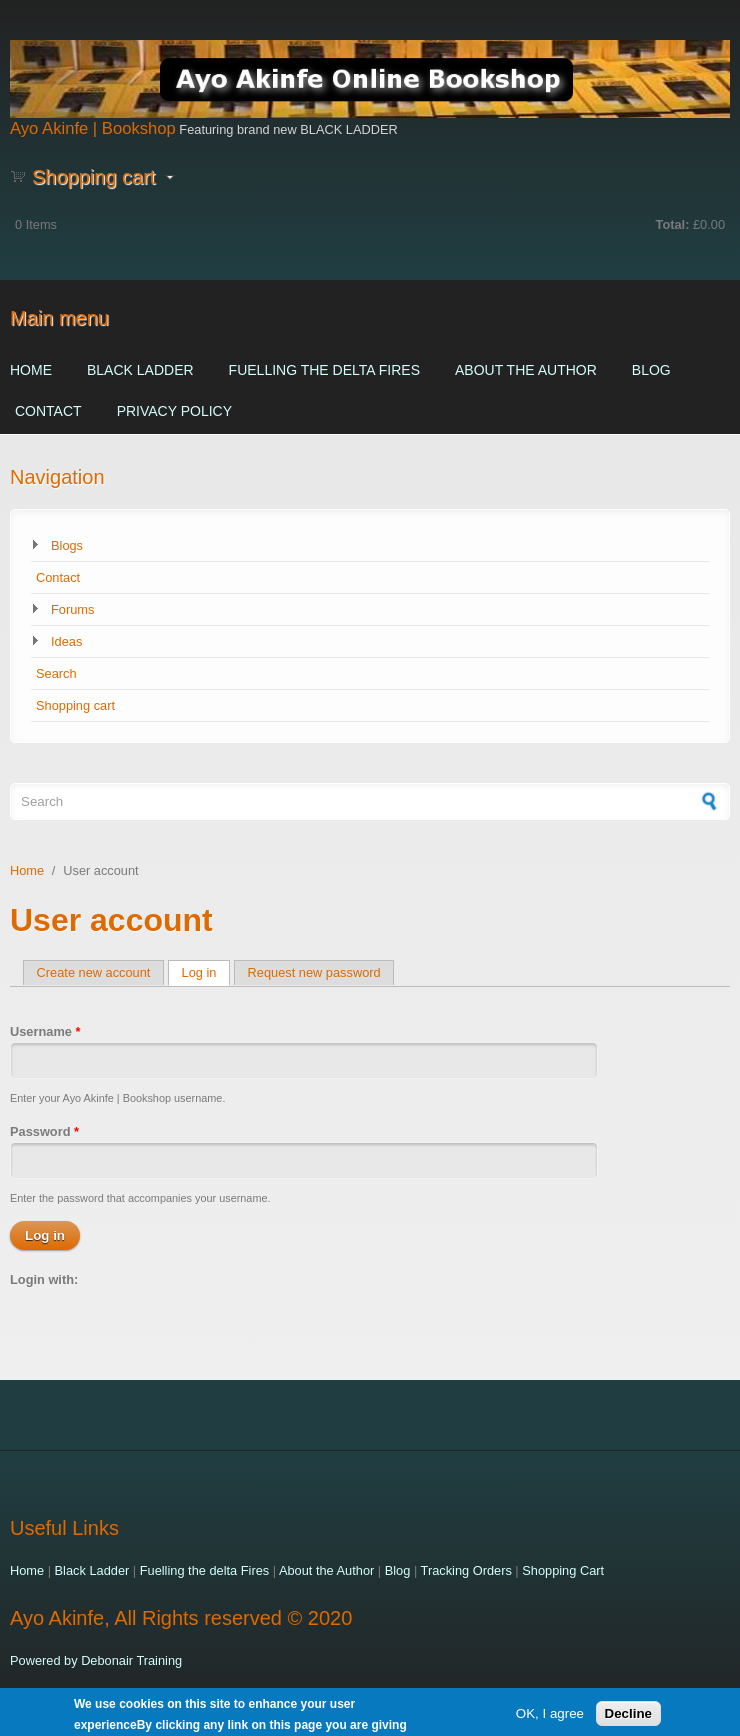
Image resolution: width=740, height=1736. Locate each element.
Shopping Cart (563, 1570)
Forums (72, 609)
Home (31, 370)
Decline (628, 1716)
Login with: (44, 1279)
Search (56, 673)
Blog (651, 370)
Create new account (94, 972)
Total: (673, 224)
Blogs (67, 545)
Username (45, 1031)
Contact (48, 411)
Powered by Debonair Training (96, 1660)
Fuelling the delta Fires (324, 370)
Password (44, 1131)
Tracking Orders (466, 1570)
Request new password (314, 972)
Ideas (66, 641)
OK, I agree (550, 1716)
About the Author (526, 370)
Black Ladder (140, 370)
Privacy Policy (174, 411)
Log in (206, 972)
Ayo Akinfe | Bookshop (93, 128)
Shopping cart (75, 705)
